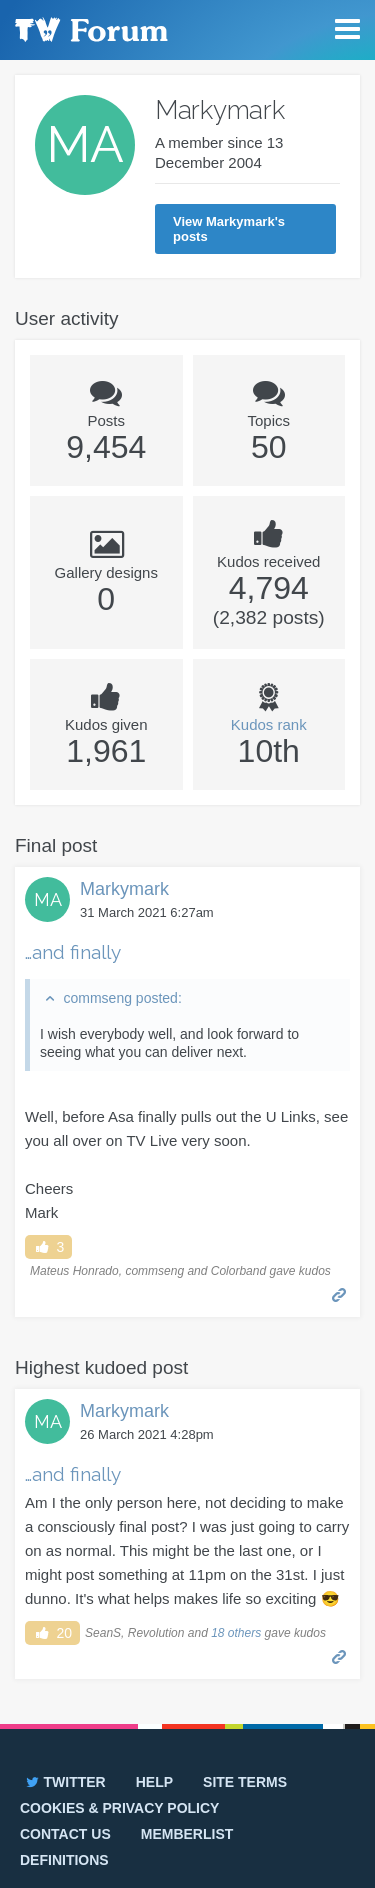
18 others (236, 1633)
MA (48, 899)
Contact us (65, 1834)
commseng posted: (122, 998)
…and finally (73, 952)
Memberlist (187, 1834)
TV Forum (90, 30)
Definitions (64, 1860)
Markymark (124, 889)
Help (154, 1782)
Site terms (245, 1782)
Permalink (339, 1293)
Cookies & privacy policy (119, 1808)
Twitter (64, 1782)
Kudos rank (269, 724)
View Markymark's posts (229, 229)
